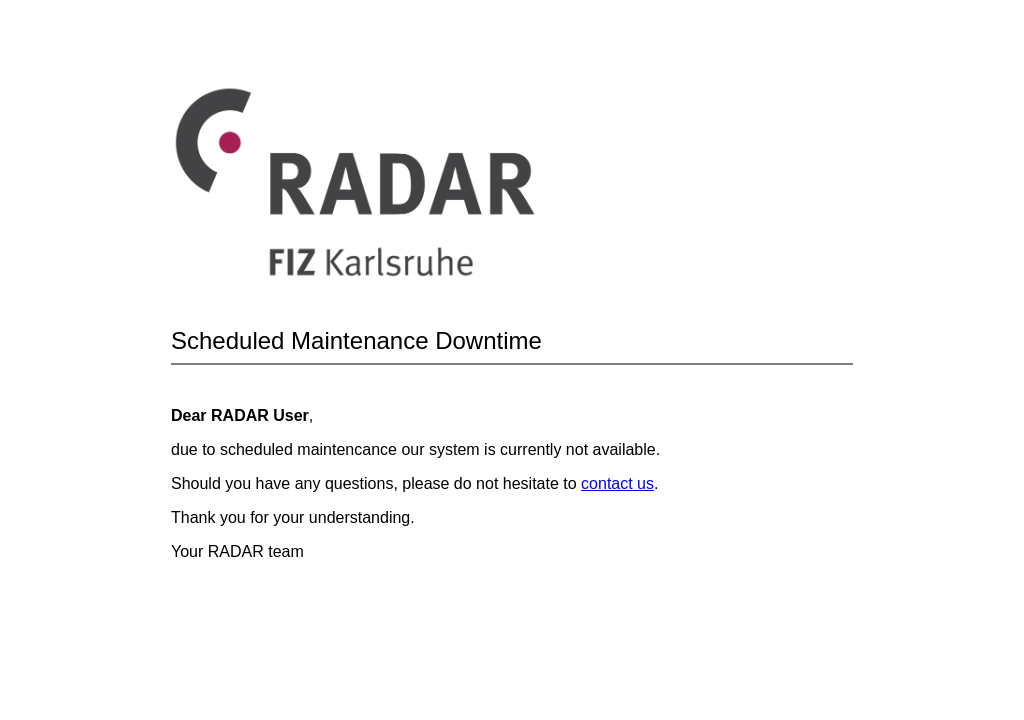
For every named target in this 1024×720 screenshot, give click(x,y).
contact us (617, 483)
